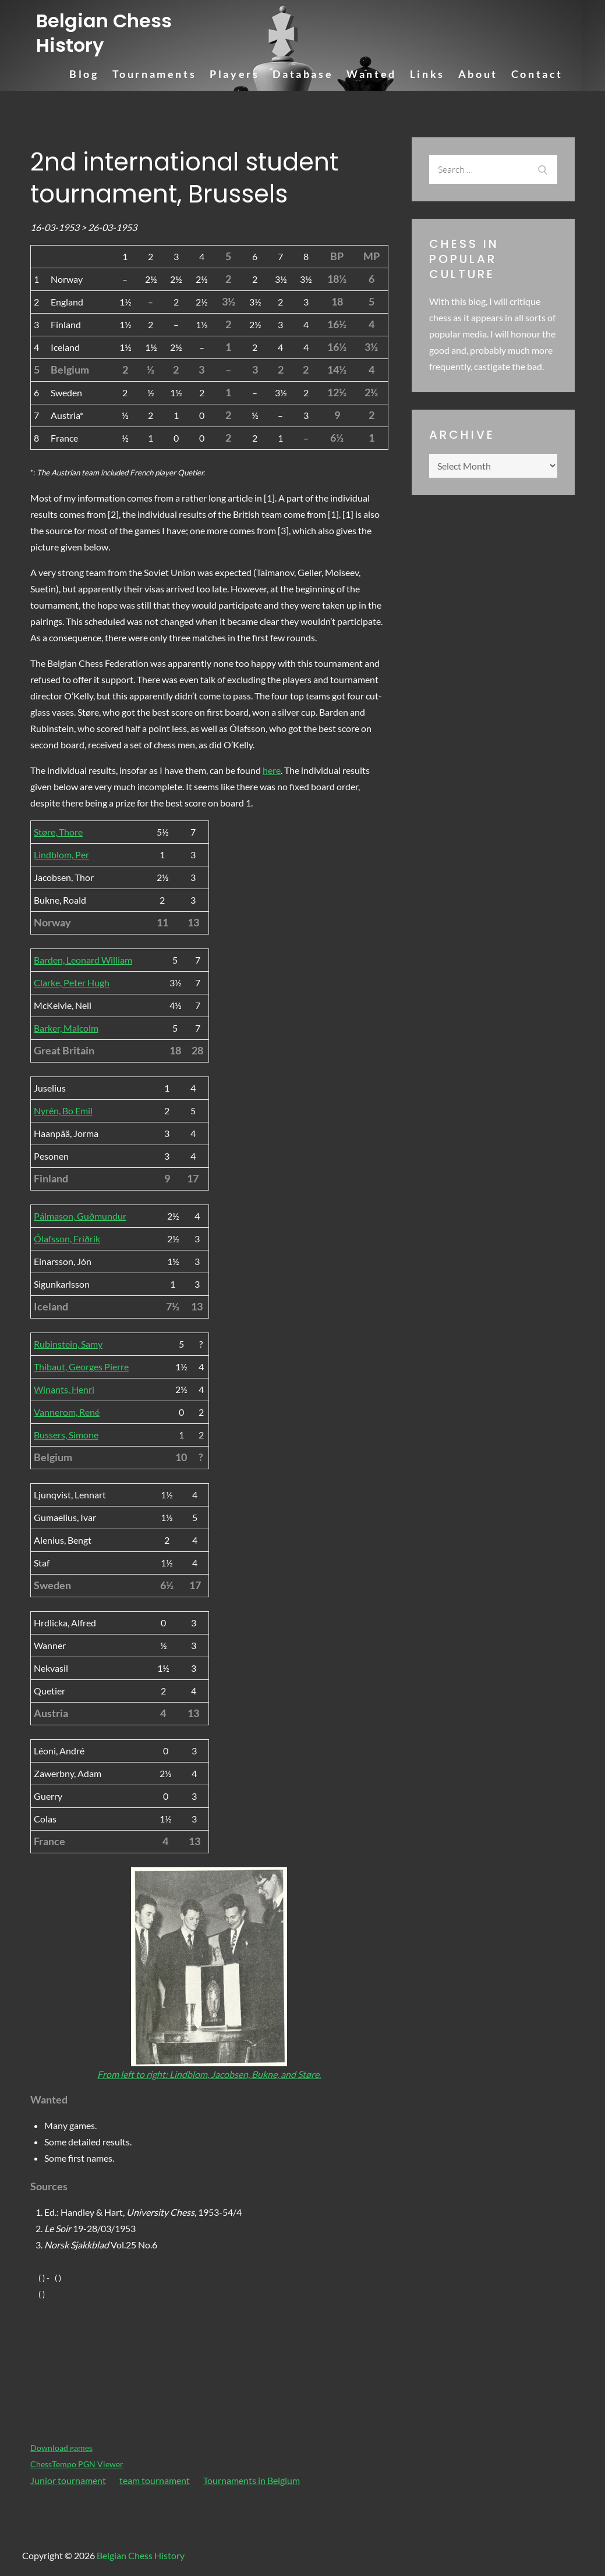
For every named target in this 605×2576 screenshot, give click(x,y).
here (272, 770)
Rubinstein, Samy (68, 1343)
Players (234, 73)
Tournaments (154, 73)
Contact (537, 73)
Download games (61, 2448)
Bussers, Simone (66, 1434)
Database (303, 73)
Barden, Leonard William (83, 959)
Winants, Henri (64, 1389)
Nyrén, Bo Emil (63, 1110)
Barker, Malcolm (66, 1027)
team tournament (154, 2480)
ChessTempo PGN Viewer (76, 2464)
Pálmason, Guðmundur (80, 1215)
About (478, 73)
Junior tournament (68, 2480)
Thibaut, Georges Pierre (81, 1366)
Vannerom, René (67, 1411)
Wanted (371, 73)
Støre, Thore (58, 831)
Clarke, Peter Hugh (71, 982)
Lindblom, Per (61, 854)
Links (427, 73)
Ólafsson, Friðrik (67, 1238)
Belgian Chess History (104, 33)
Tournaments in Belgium (251, 2480)
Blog (83, 73)
